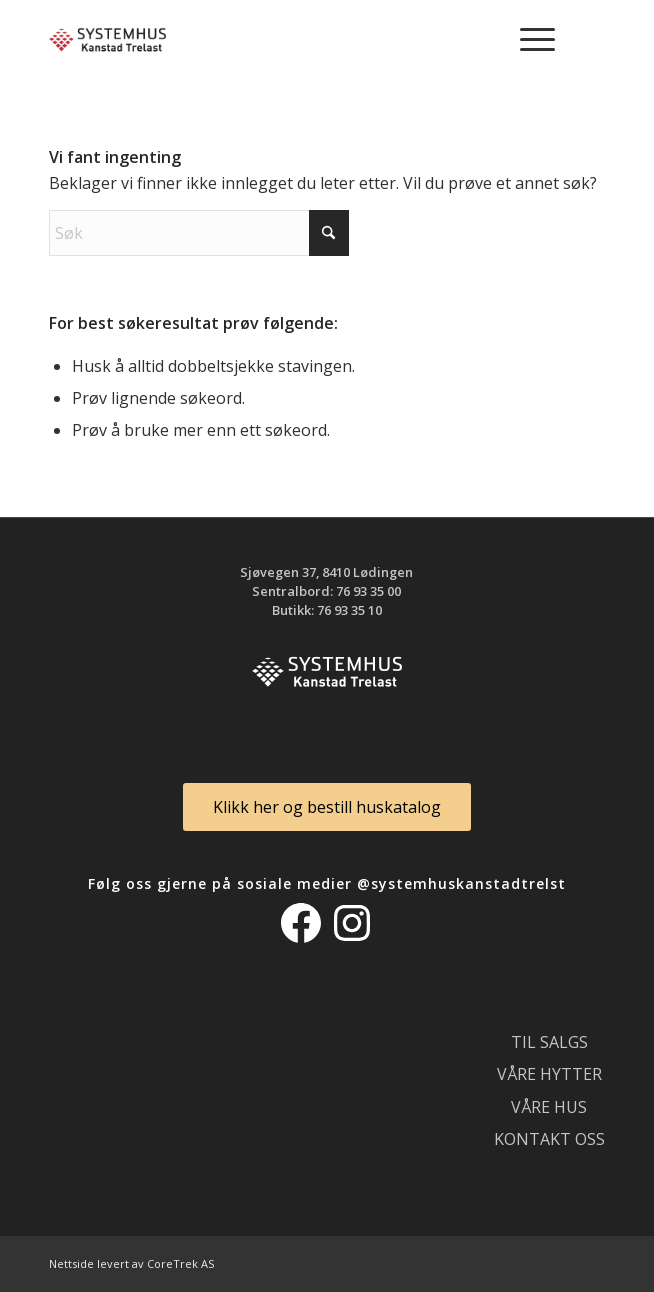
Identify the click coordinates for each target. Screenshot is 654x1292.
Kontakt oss (549, 1139)
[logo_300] (271, 40)
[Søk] (199, 233)
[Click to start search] (329, 233)
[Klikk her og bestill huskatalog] (327, 806)
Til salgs (549, 1042)
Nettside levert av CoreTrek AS (131, 1263)
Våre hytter (549, 1074)
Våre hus (549, 1107)
